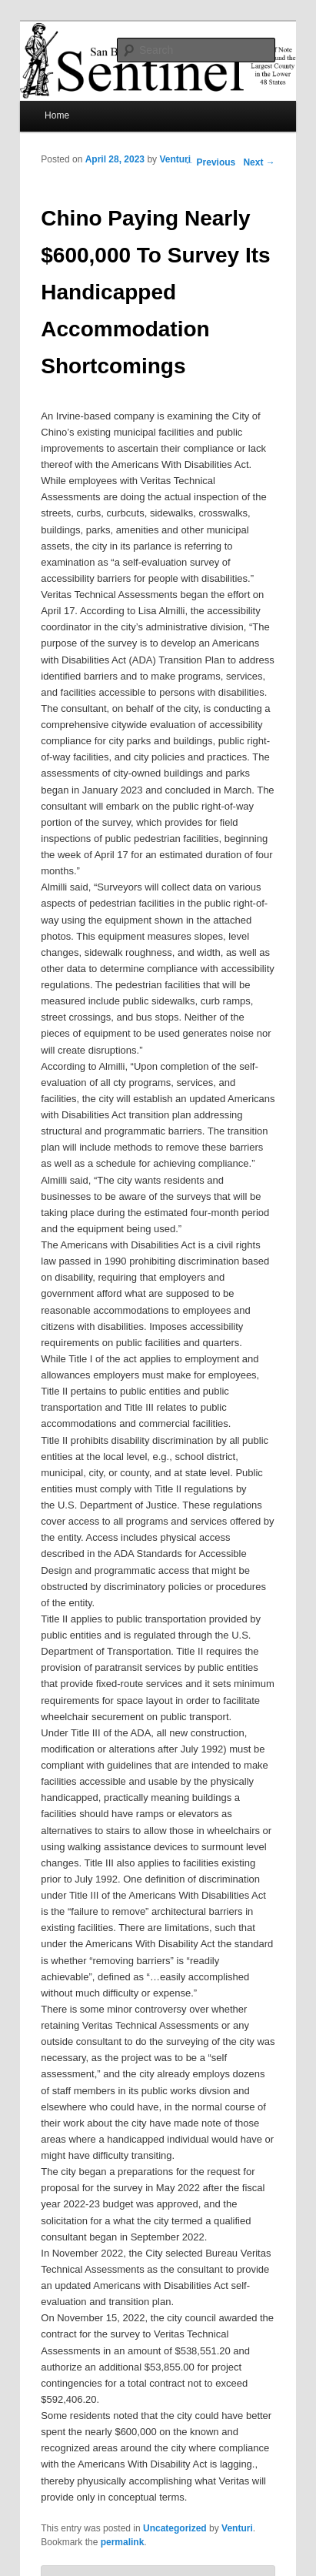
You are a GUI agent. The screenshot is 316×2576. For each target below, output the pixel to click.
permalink (123, 2542)
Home (57, 115)
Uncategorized (175, 2528)
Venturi (175, 159)
